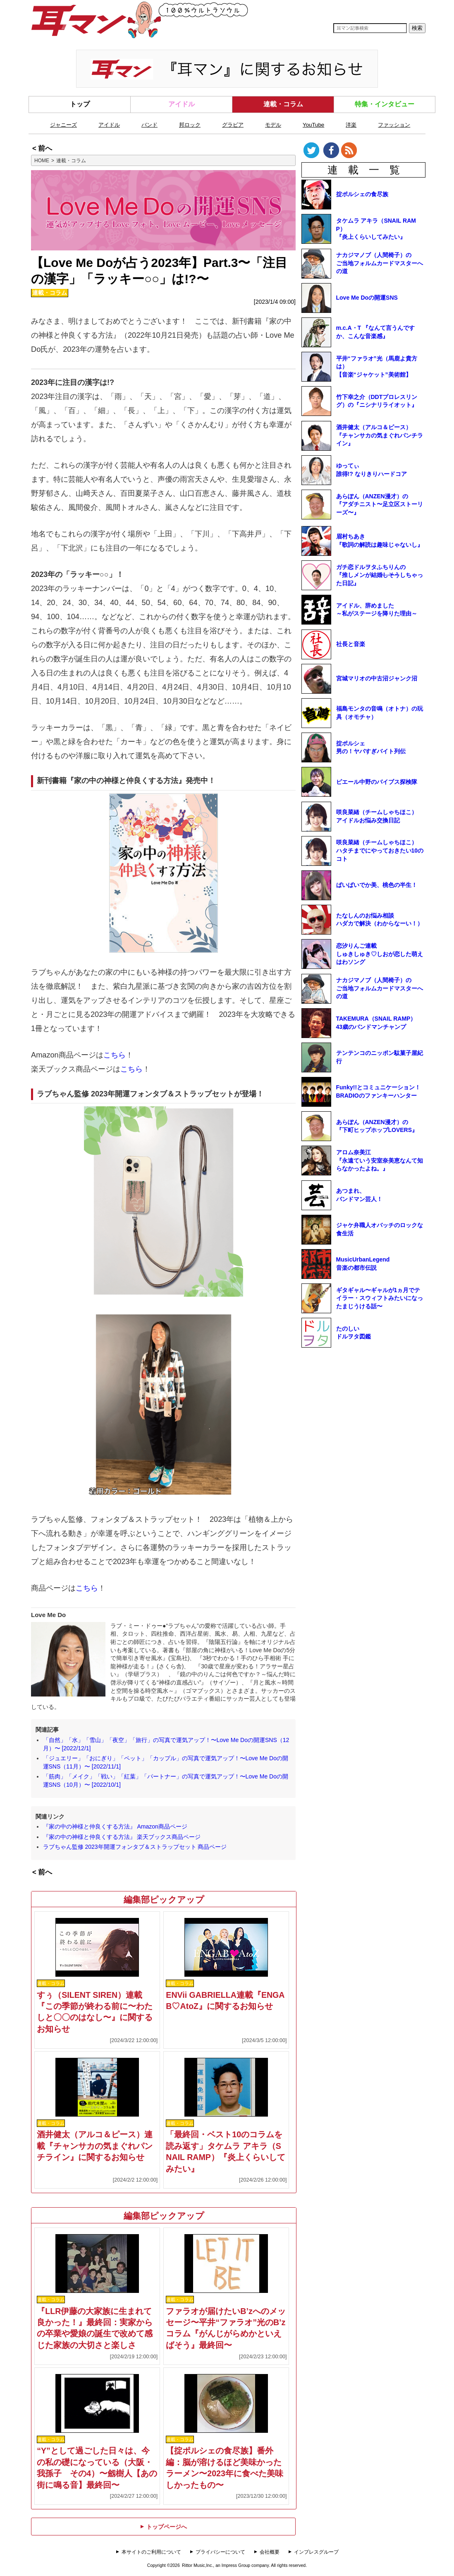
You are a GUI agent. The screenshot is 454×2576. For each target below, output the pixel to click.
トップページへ (163, 2526)
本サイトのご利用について (151, 2552)
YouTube (313, 125)
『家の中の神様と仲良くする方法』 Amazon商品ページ (115, 1826)
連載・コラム (283, 104)
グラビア (233, 125)
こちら (114, 1055)
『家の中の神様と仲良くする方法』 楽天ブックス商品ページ (122, 1836)
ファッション (394, 125)
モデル (273, 125)
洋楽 (351, 125)
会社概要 (270, 2552)
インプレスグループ (316, 2552)
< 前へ (42, 148)
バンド (149, 125)
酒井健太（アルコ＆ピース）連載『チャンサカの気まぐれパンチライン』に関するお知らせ (95, 2146)
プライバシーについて (220, 2552)
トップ (80, 104)
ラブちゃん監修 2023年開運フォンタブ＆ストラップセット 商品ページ (135, 1846)
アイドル (181, 104)
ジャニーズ (63, 125)
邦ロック (190, 125)
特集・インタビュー (384, 104)
